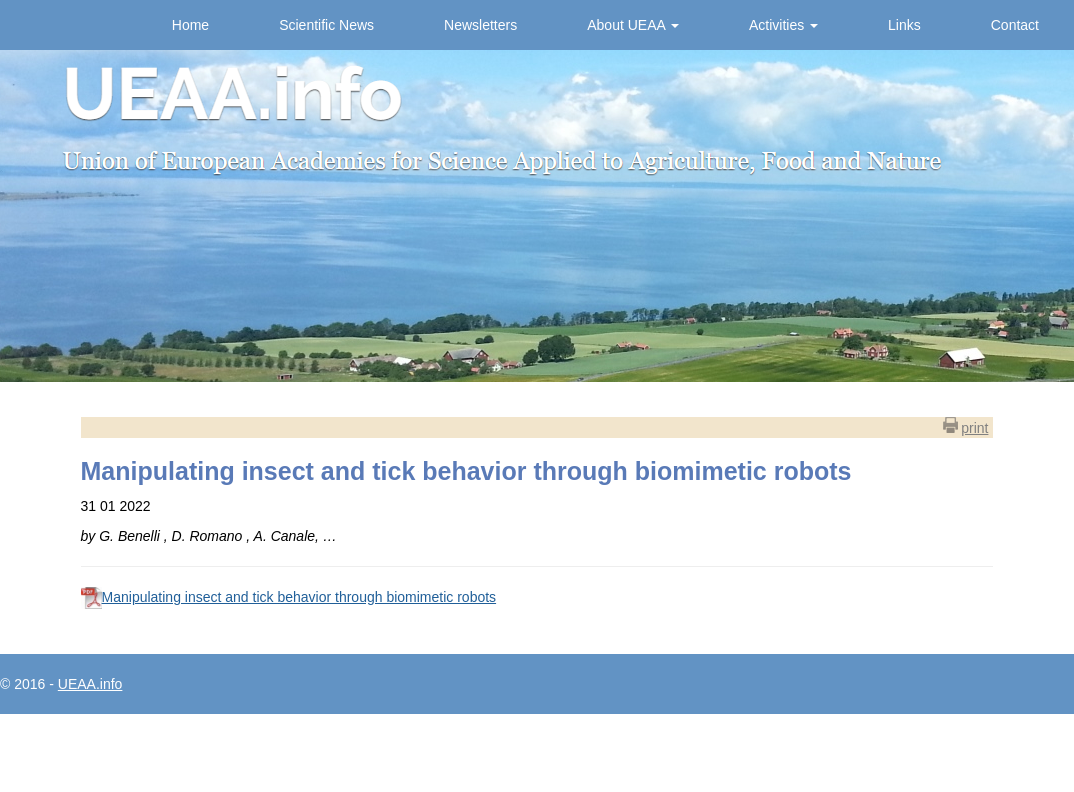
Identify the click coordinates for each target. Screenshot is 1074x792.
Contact (1015, 25)
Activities (783, 25)
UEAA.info (90, 684)
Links (904, 25)
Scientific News (326, 25)
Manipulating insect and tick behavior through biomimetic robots (299, 597)
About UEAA (633, 25)
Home (190, 25)
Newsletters (480, 25)
